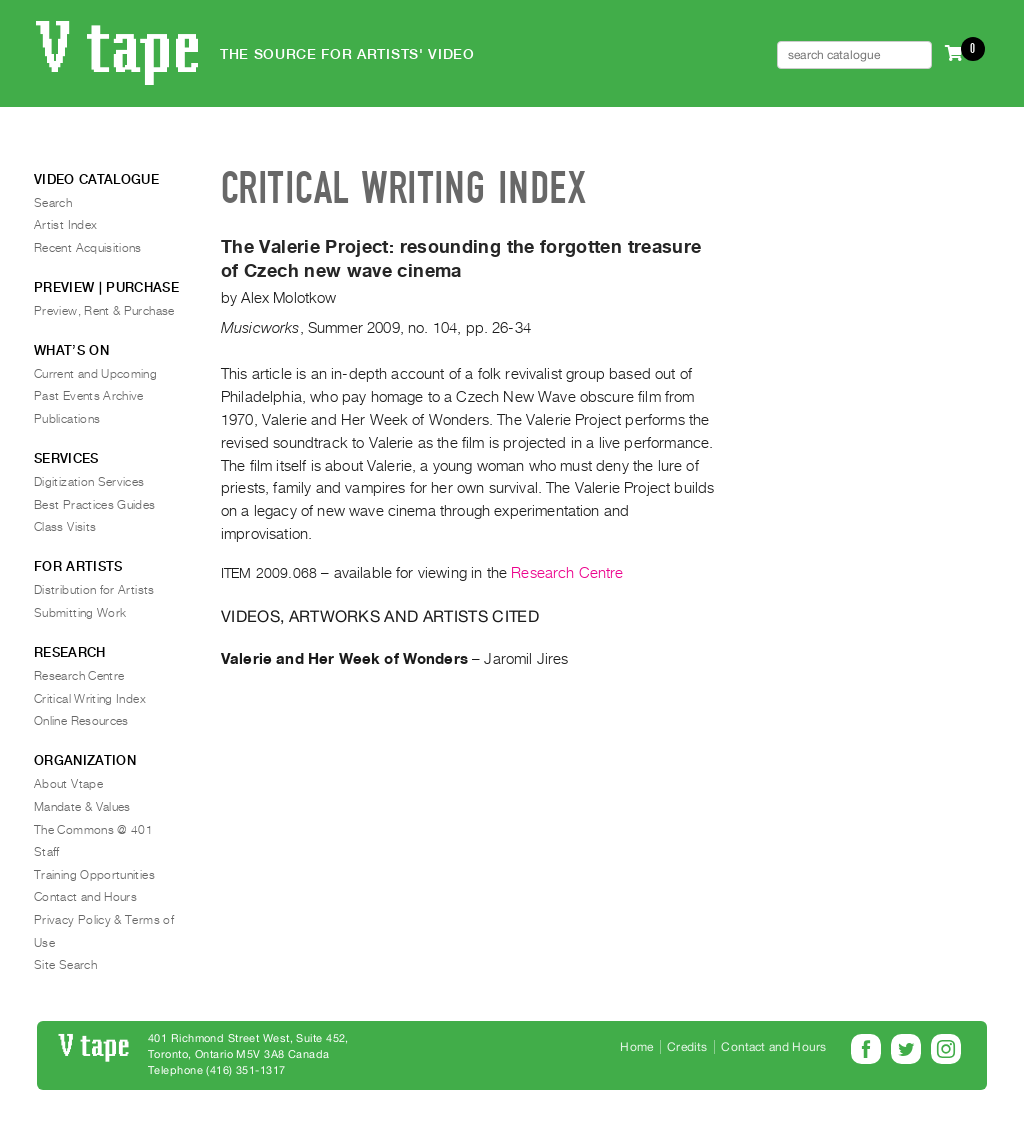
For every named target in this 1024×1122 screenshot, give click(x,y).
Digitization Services (89, 482)
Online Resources (81, 721)
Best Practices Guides (95, 505)
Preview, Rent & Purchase (104, 311)
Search (53, 203)
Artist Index (65, 225)
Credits (687, 1047)
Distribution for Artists (94, 590)
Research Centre (567, 573)
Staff (47, 852)
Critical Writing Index (90, 699)
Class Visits (65, 527)
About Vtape (68, 784)
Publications (67, 419)
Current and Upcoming (95, 374)
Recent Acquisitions (88, 248)
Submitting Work (80, 613)
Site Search (65, 965)
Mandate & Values (82, 807)
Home (636, 1047)
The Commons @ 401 (93, 830)
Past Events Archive (89, 396)
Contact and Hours (85, 897)
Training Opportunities (94, 875)
